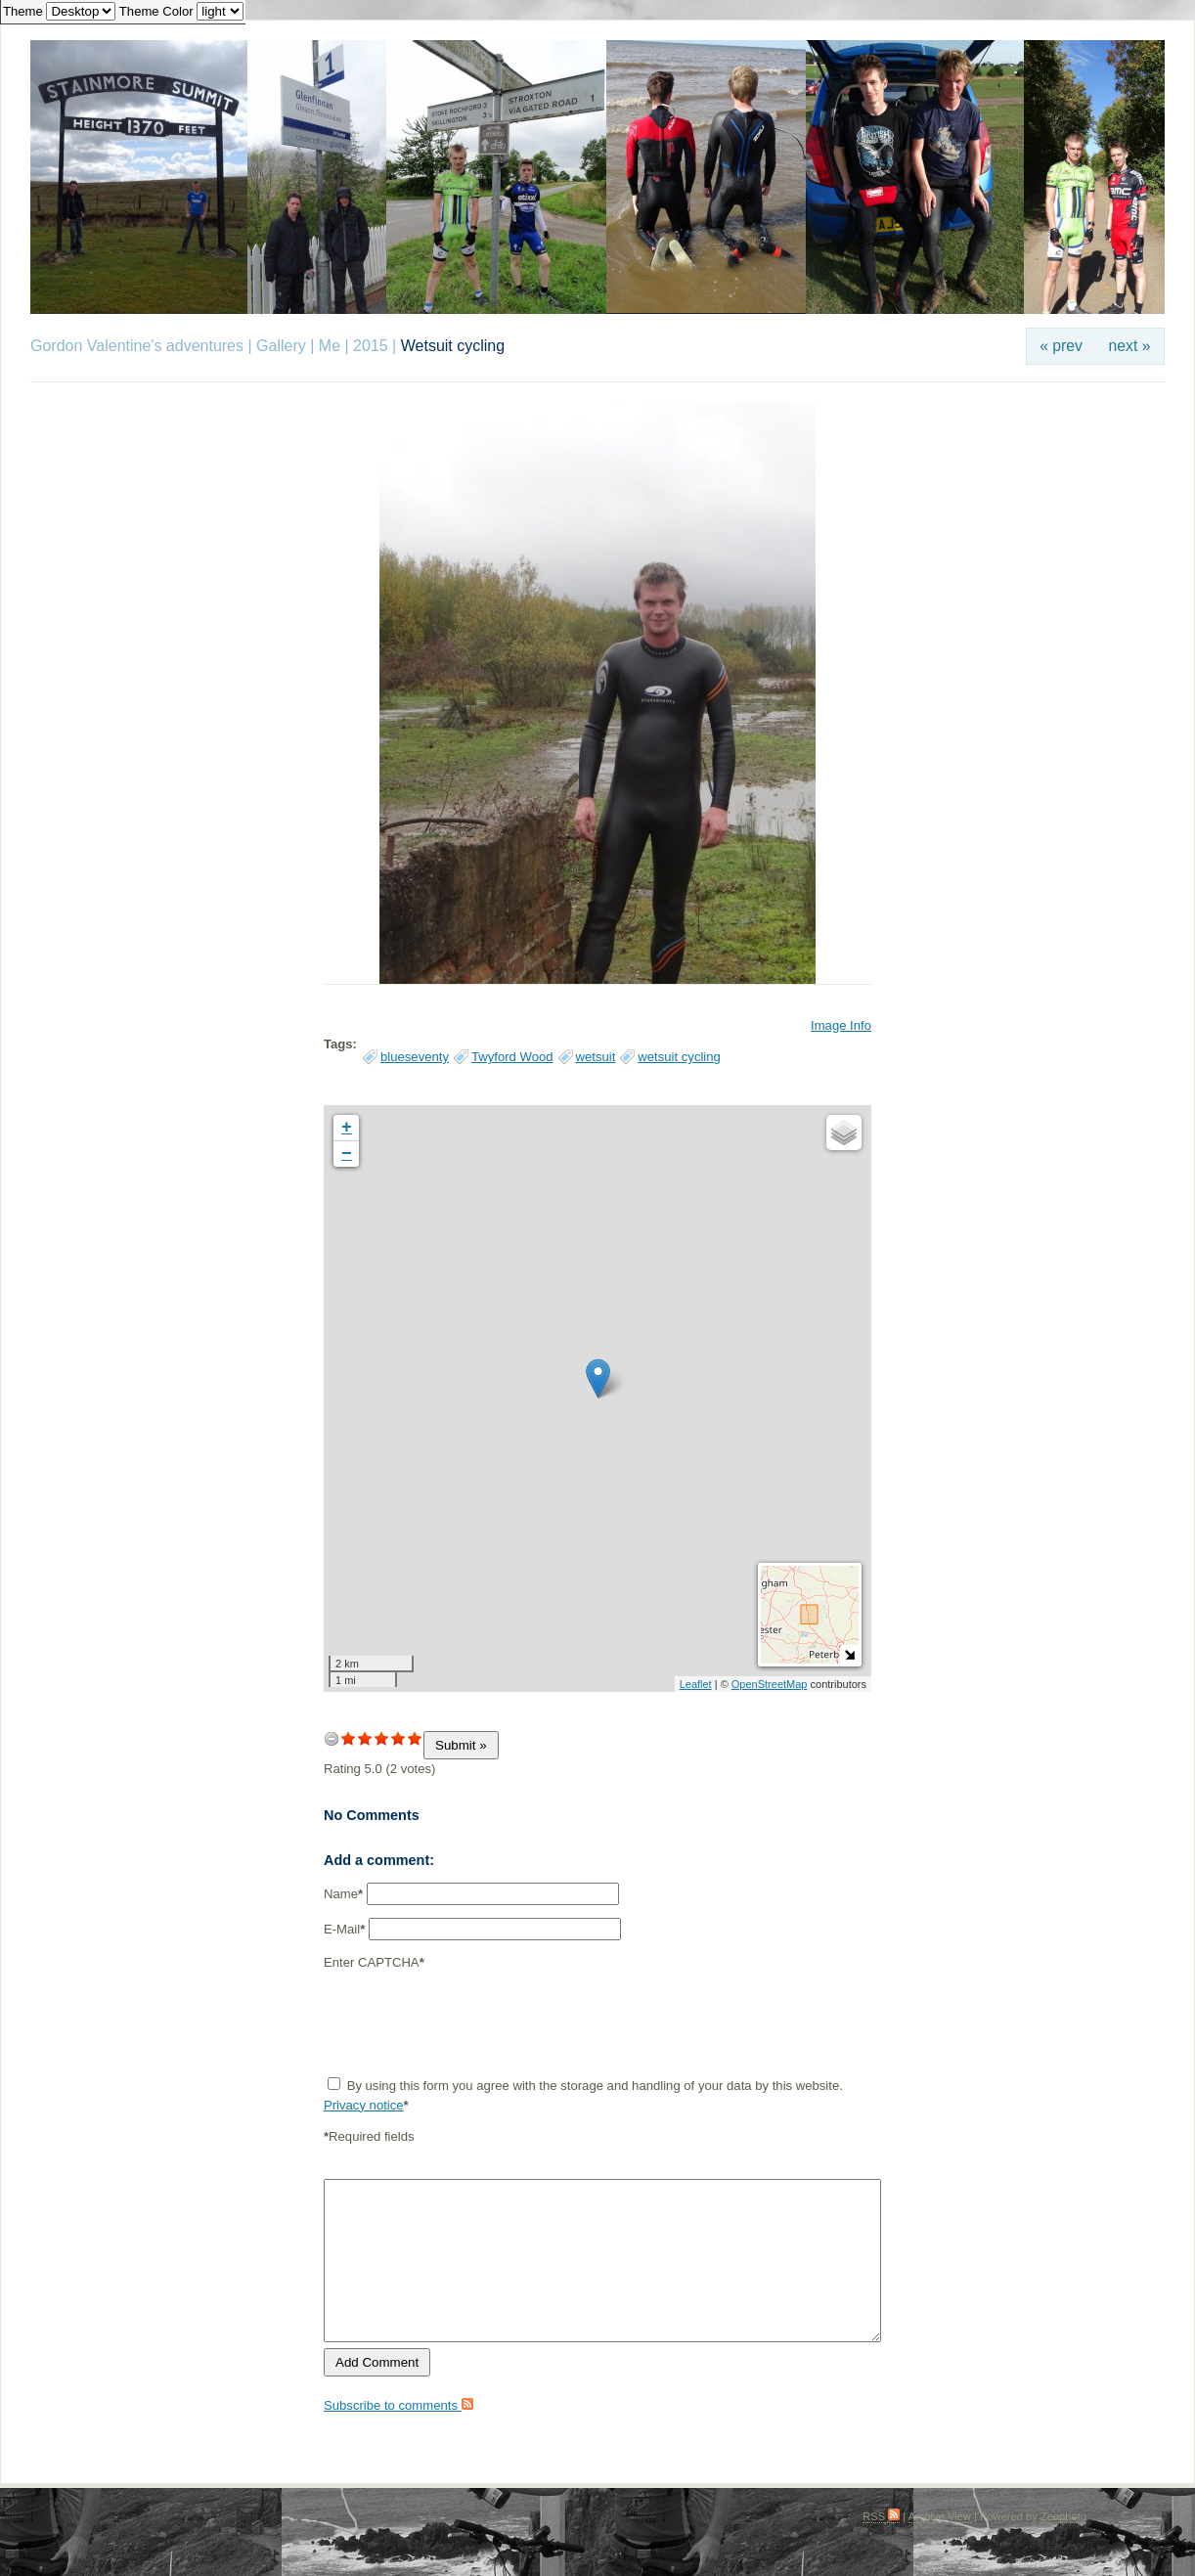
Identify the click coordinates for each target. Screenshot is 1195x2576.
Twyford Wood (512, 1056)
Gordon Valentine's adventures (136, 345)
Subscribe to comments (398, 2405)
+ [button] (346, 1127)
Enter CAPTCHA (374, 1962)
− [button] (346, 1154)
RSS (881, 2516)
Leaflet (696, 1684)
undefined (331, 1738)
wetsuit (596, 1056)
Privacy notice (364, 2105)
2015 (370, 345)
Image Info (841, 1025)
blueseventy (414, 1056)
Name (343, 1894)
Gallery (281, 345)
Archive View (939, 2516)
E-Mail (344, 1929)
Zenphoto (1063, 2516)
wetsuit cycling (679, 1056)
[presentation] (472, 2023)
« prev (1061, 345)
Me (329, 345)
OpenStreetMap (769, 1684)
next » (1130, 345)
